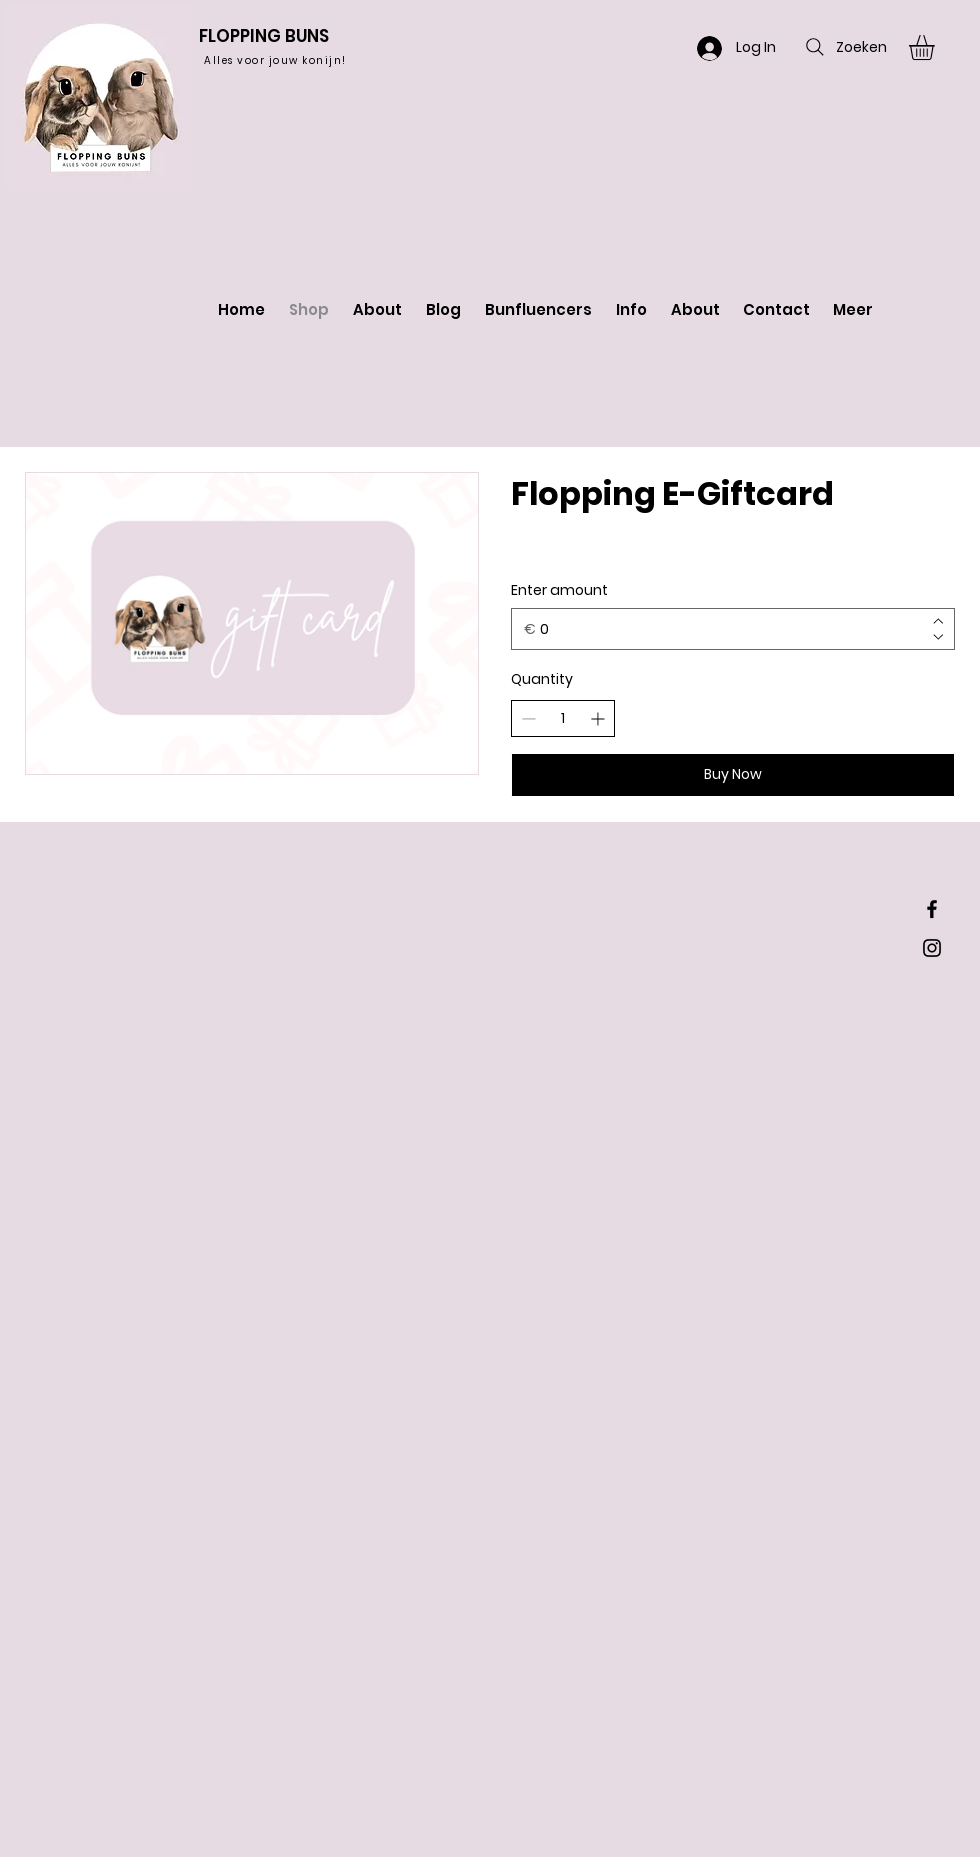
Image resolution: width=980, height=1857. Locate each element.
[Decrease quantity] (528, 718)
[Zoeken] (844, 47)
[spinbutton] (563, 719)
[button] (936, 47)
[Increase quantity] (597, 718)
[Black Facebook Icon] (932, 909)
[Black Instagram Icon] (932, 948)
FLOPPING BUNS (264, 36)
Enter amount (559, 590)
